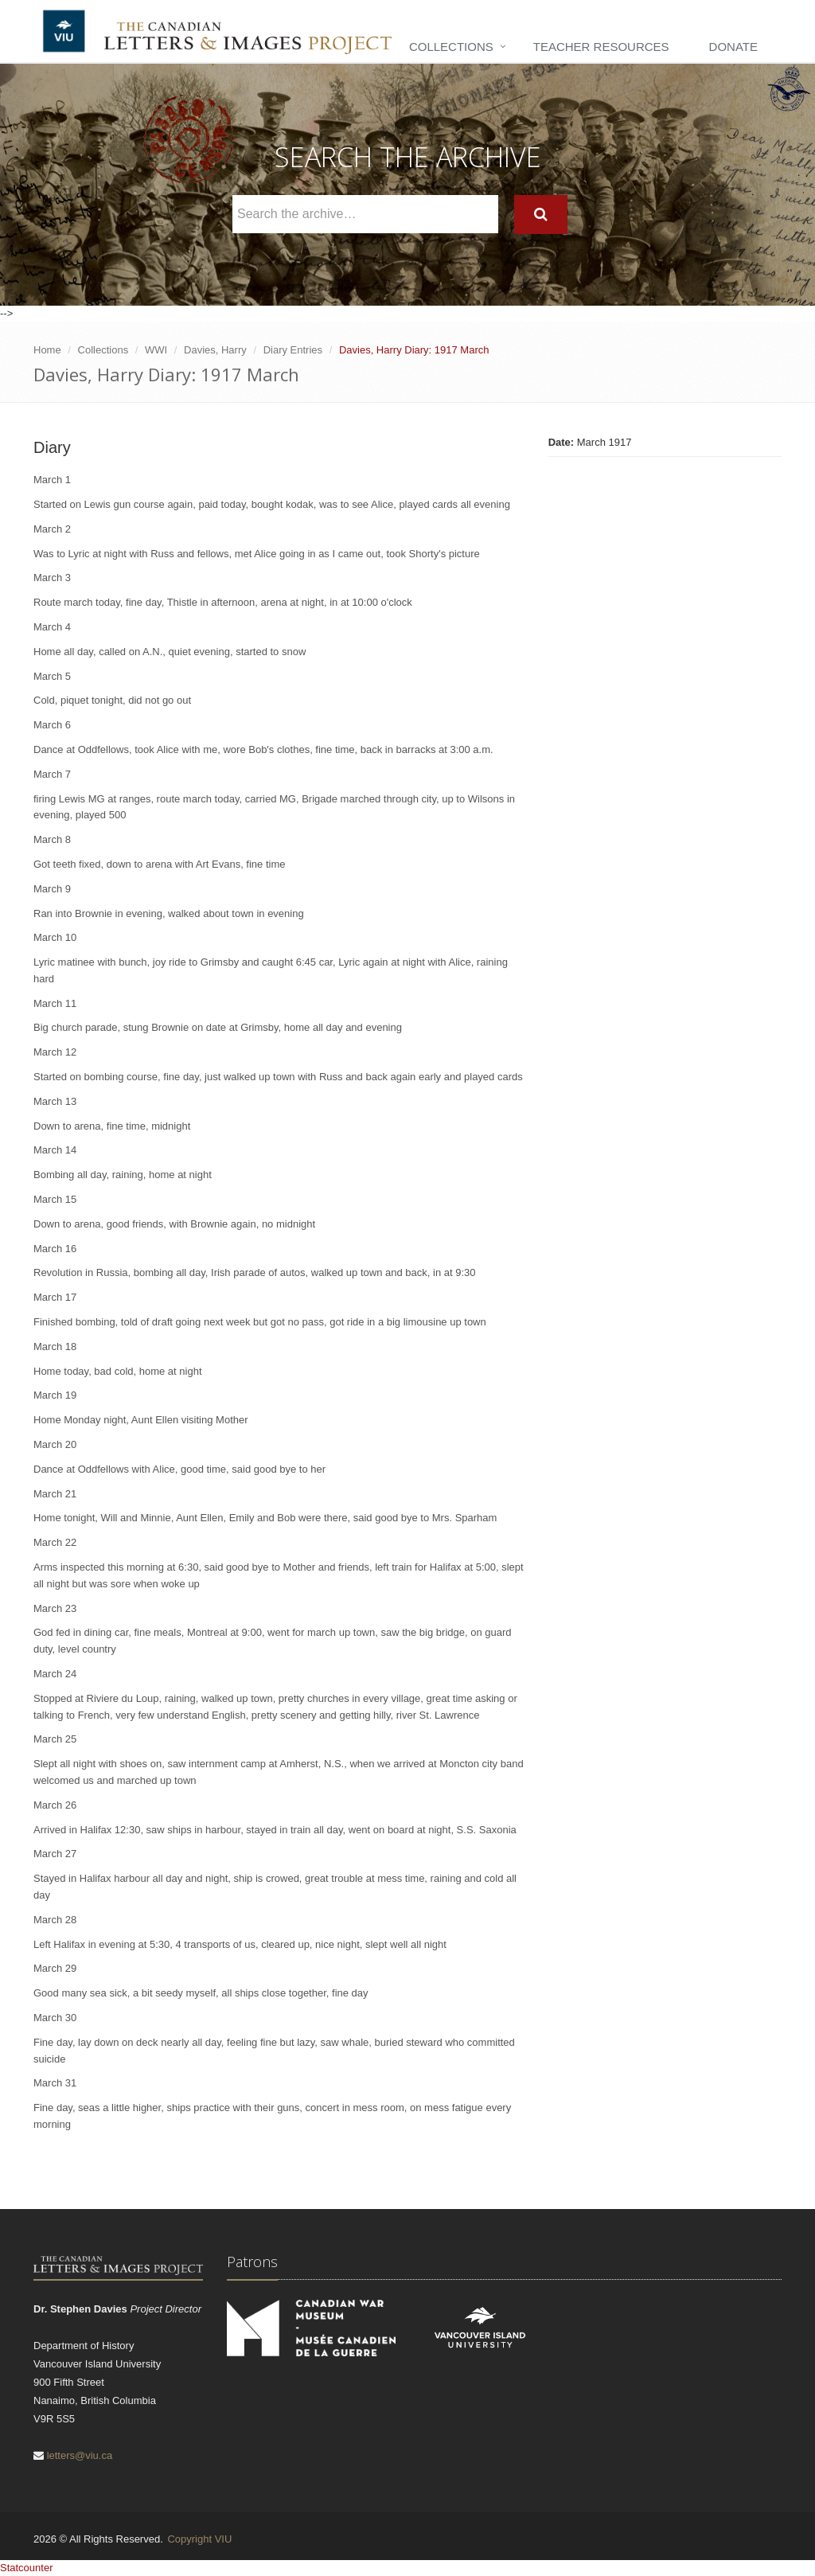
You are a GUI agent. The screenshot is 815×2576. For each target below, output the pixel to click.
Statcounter (26, 2568)
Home (47, 350)
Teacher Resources (601, 46)
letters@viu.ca (80, 2455)
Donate (733, 46)
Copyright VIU (199, 2539)
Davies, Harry (215, 350)
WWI (156, 350)
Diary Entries (292, 350)
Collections (451, 46)
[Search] (540, 214)
